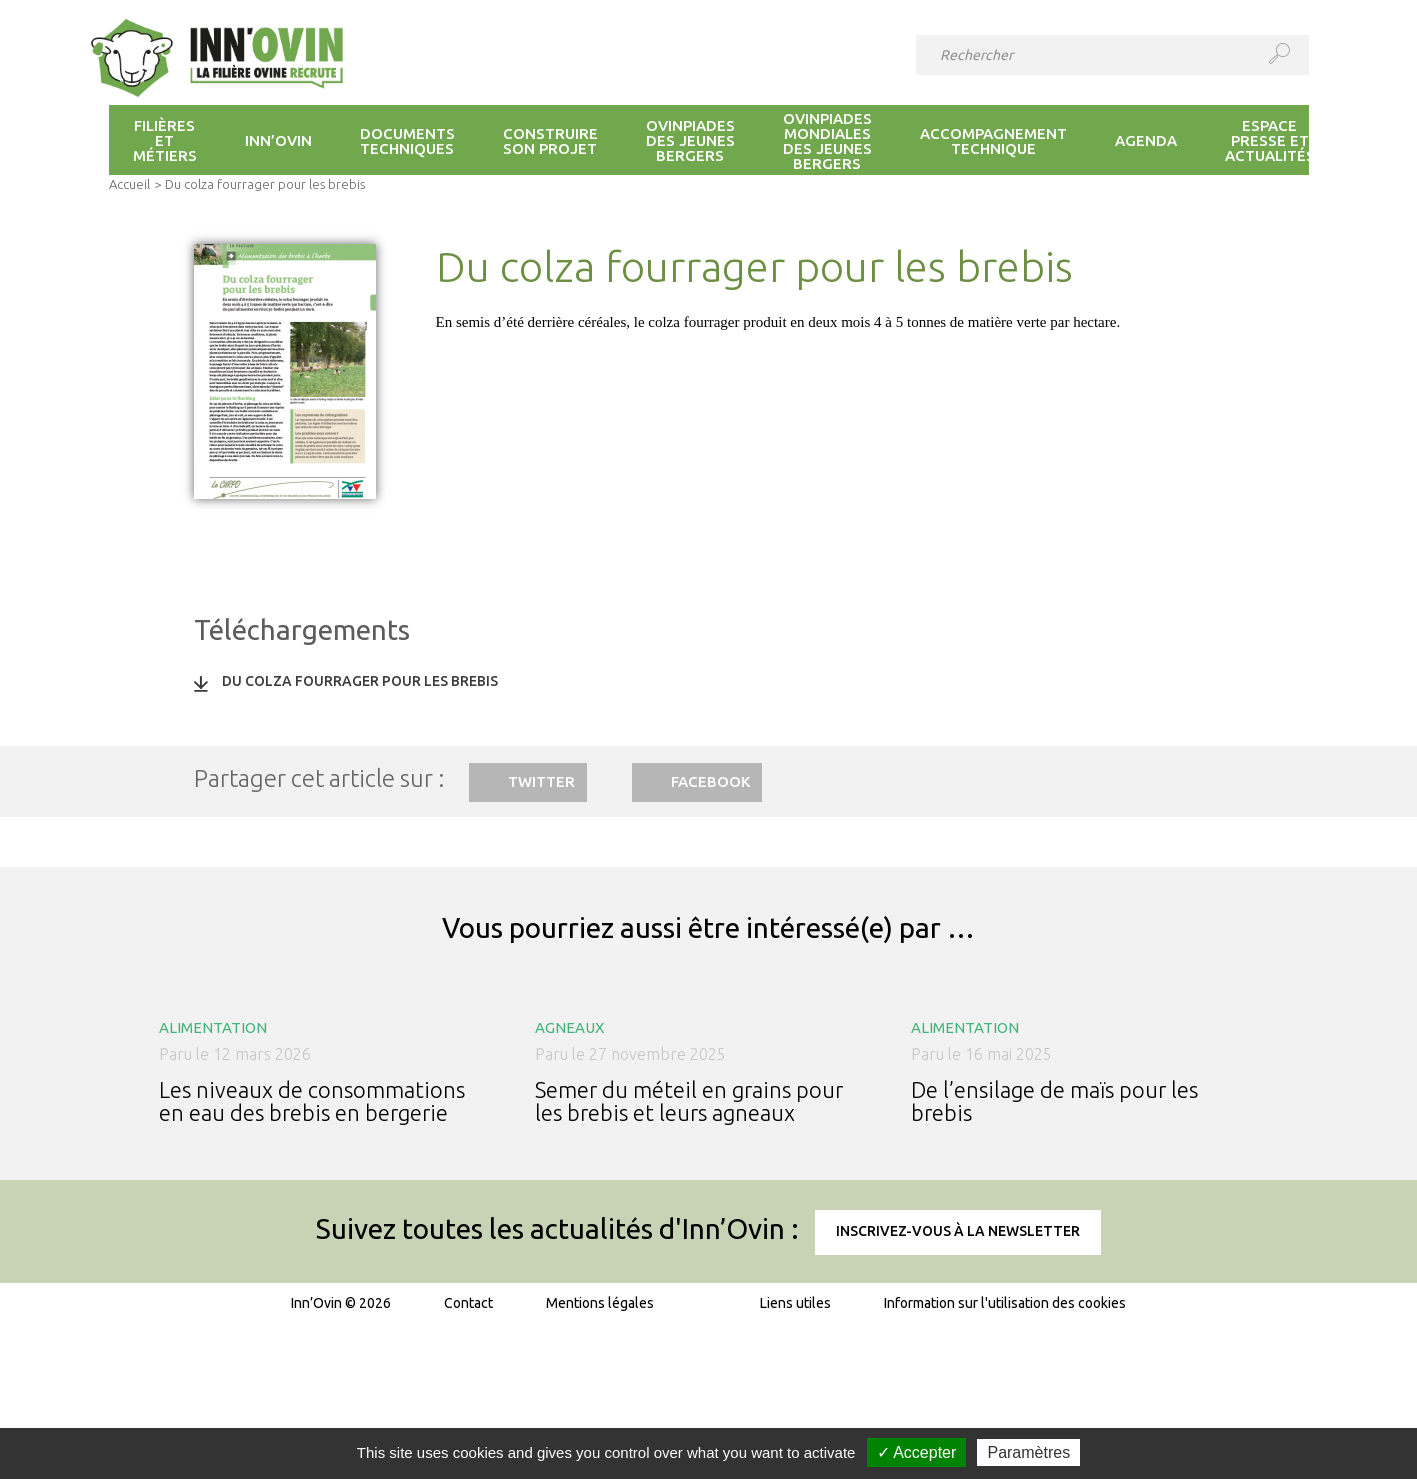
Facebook (710, 781)
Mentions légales (600, 1303)
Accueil (129, 184)
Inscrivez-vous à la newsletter (958, 1231)
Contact (468, 1303)
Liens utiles (795, 1303)
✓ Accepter (917, 1452)
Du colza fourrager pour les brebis (360, 681)
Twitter (541, 781)
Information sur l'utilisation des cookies (1005, 1303)
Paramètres (1028, 1452)
